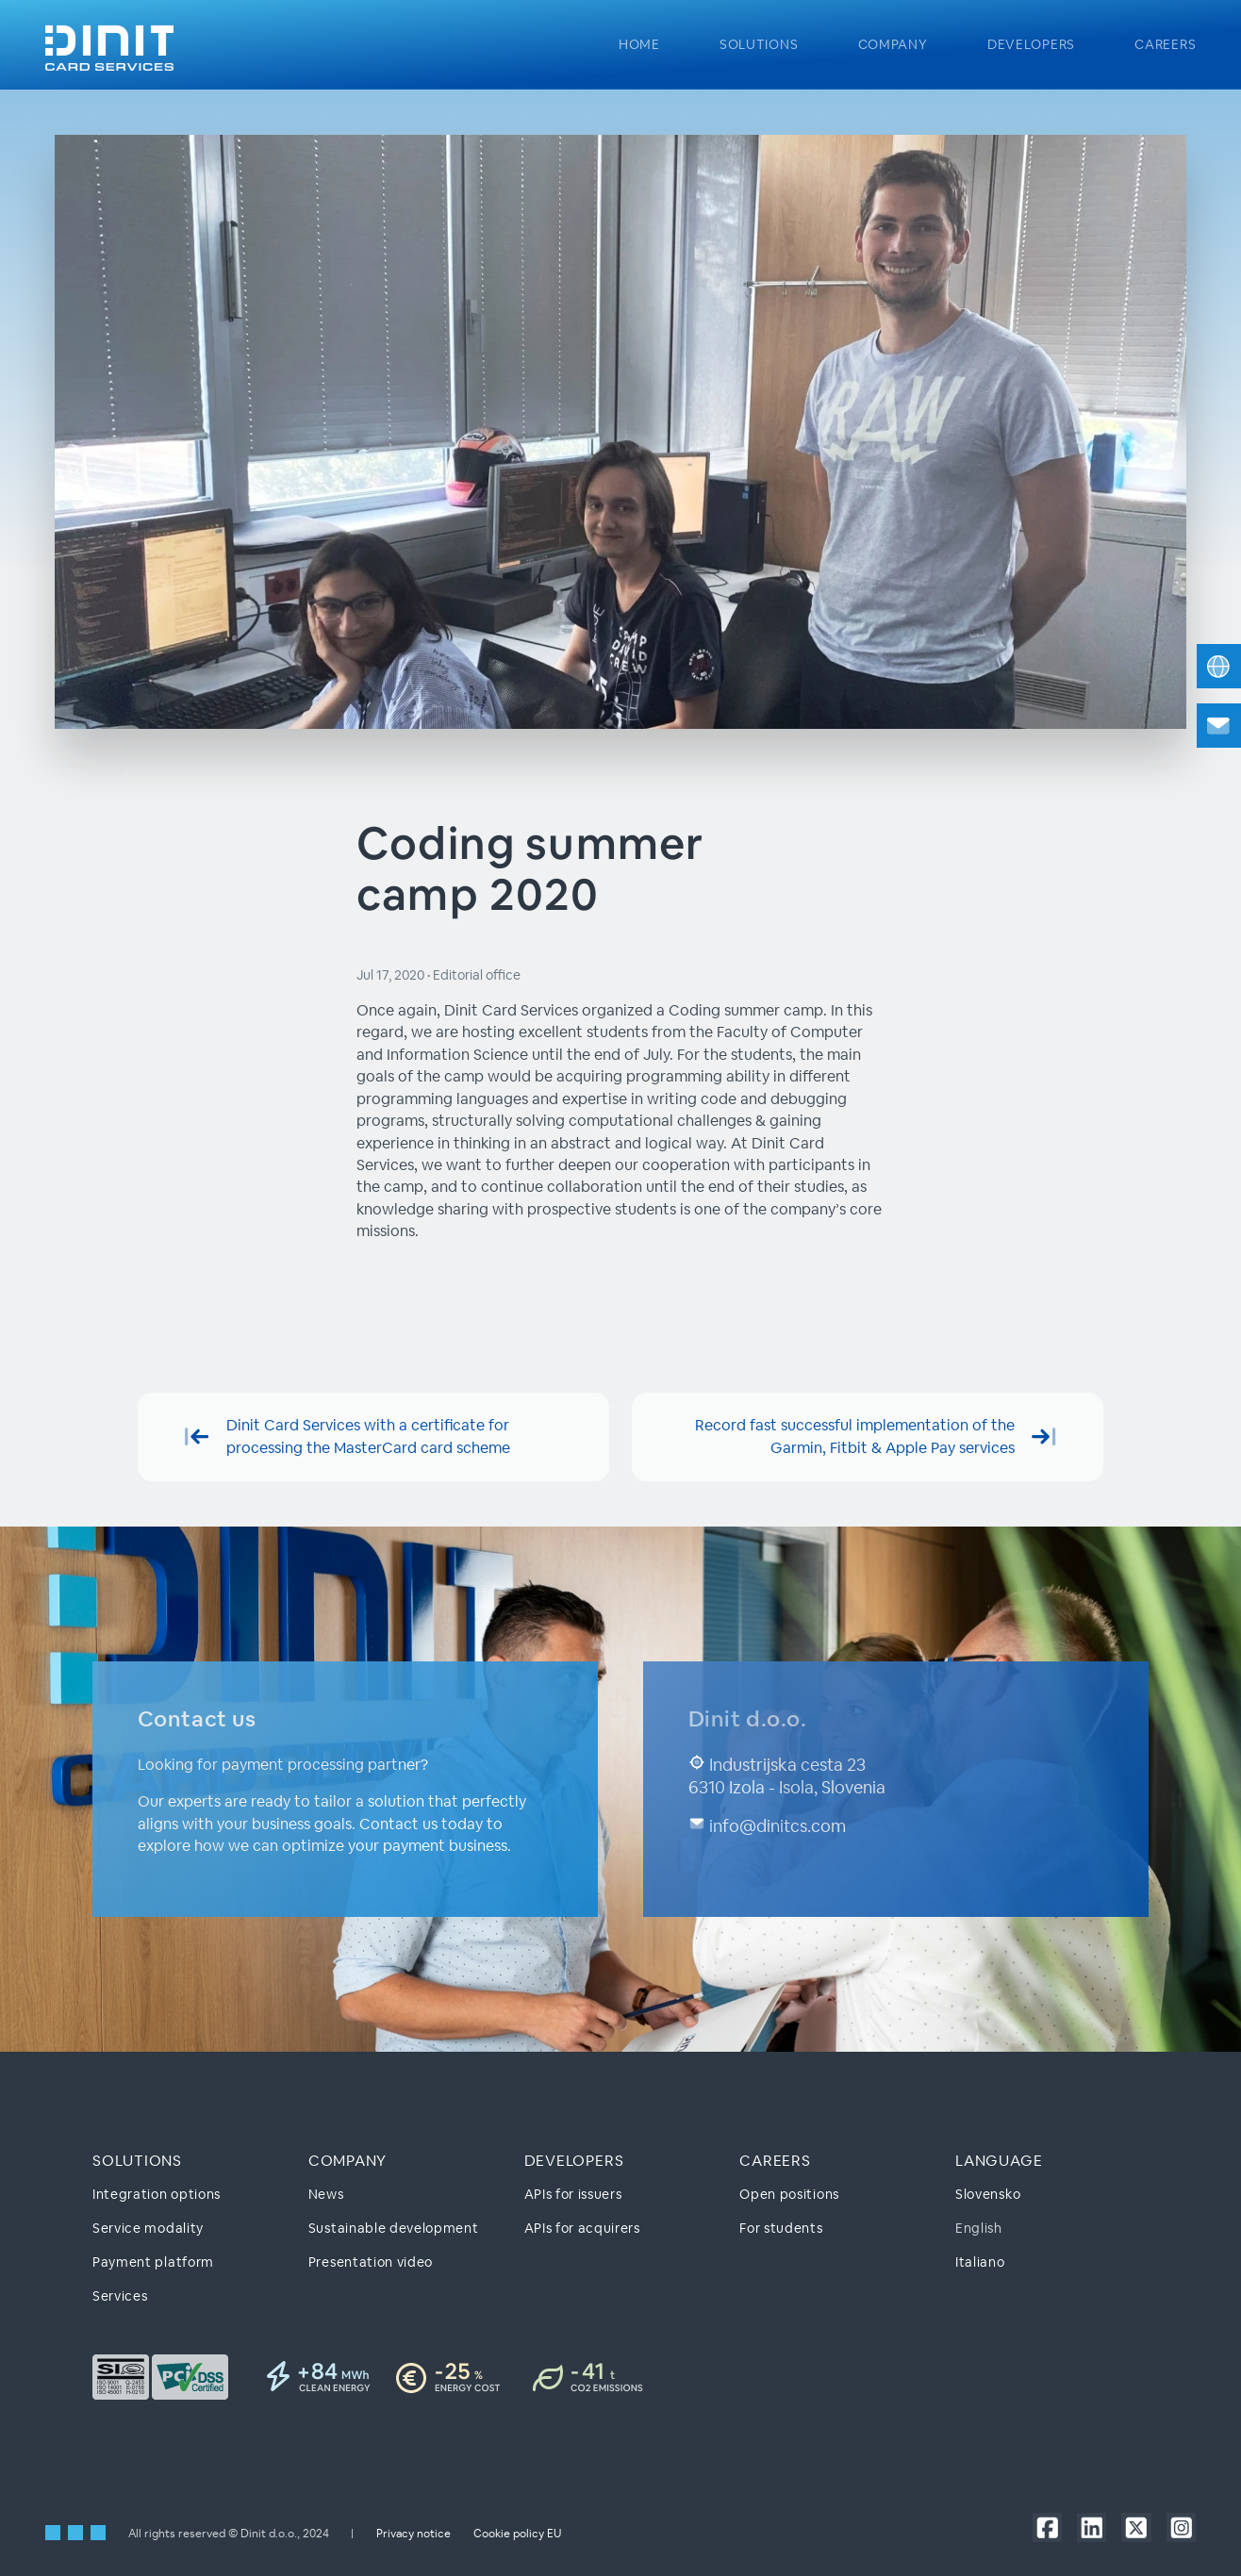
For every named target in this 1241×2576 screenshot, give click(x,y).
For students (780, 2228)
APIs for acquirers (582, 2228)
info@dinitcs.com (767, 1826)
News (326, 2193)
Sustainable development (393, 2228)
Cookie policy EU (517, 2533)
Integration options (156, 2193)
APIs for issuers (573, 2193)
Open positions (789, 2193)
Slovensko (987, 2193)
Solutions (759, 44)
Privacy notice (413, 2533)
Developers (1031, 44)
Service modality (148, 2228)
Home (639, 44)
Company (893, 44)
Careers (1165, 44)
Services (119, 2295)
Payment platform (153, 2262)
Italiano (979, 2262)
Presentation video (370, 2262)
